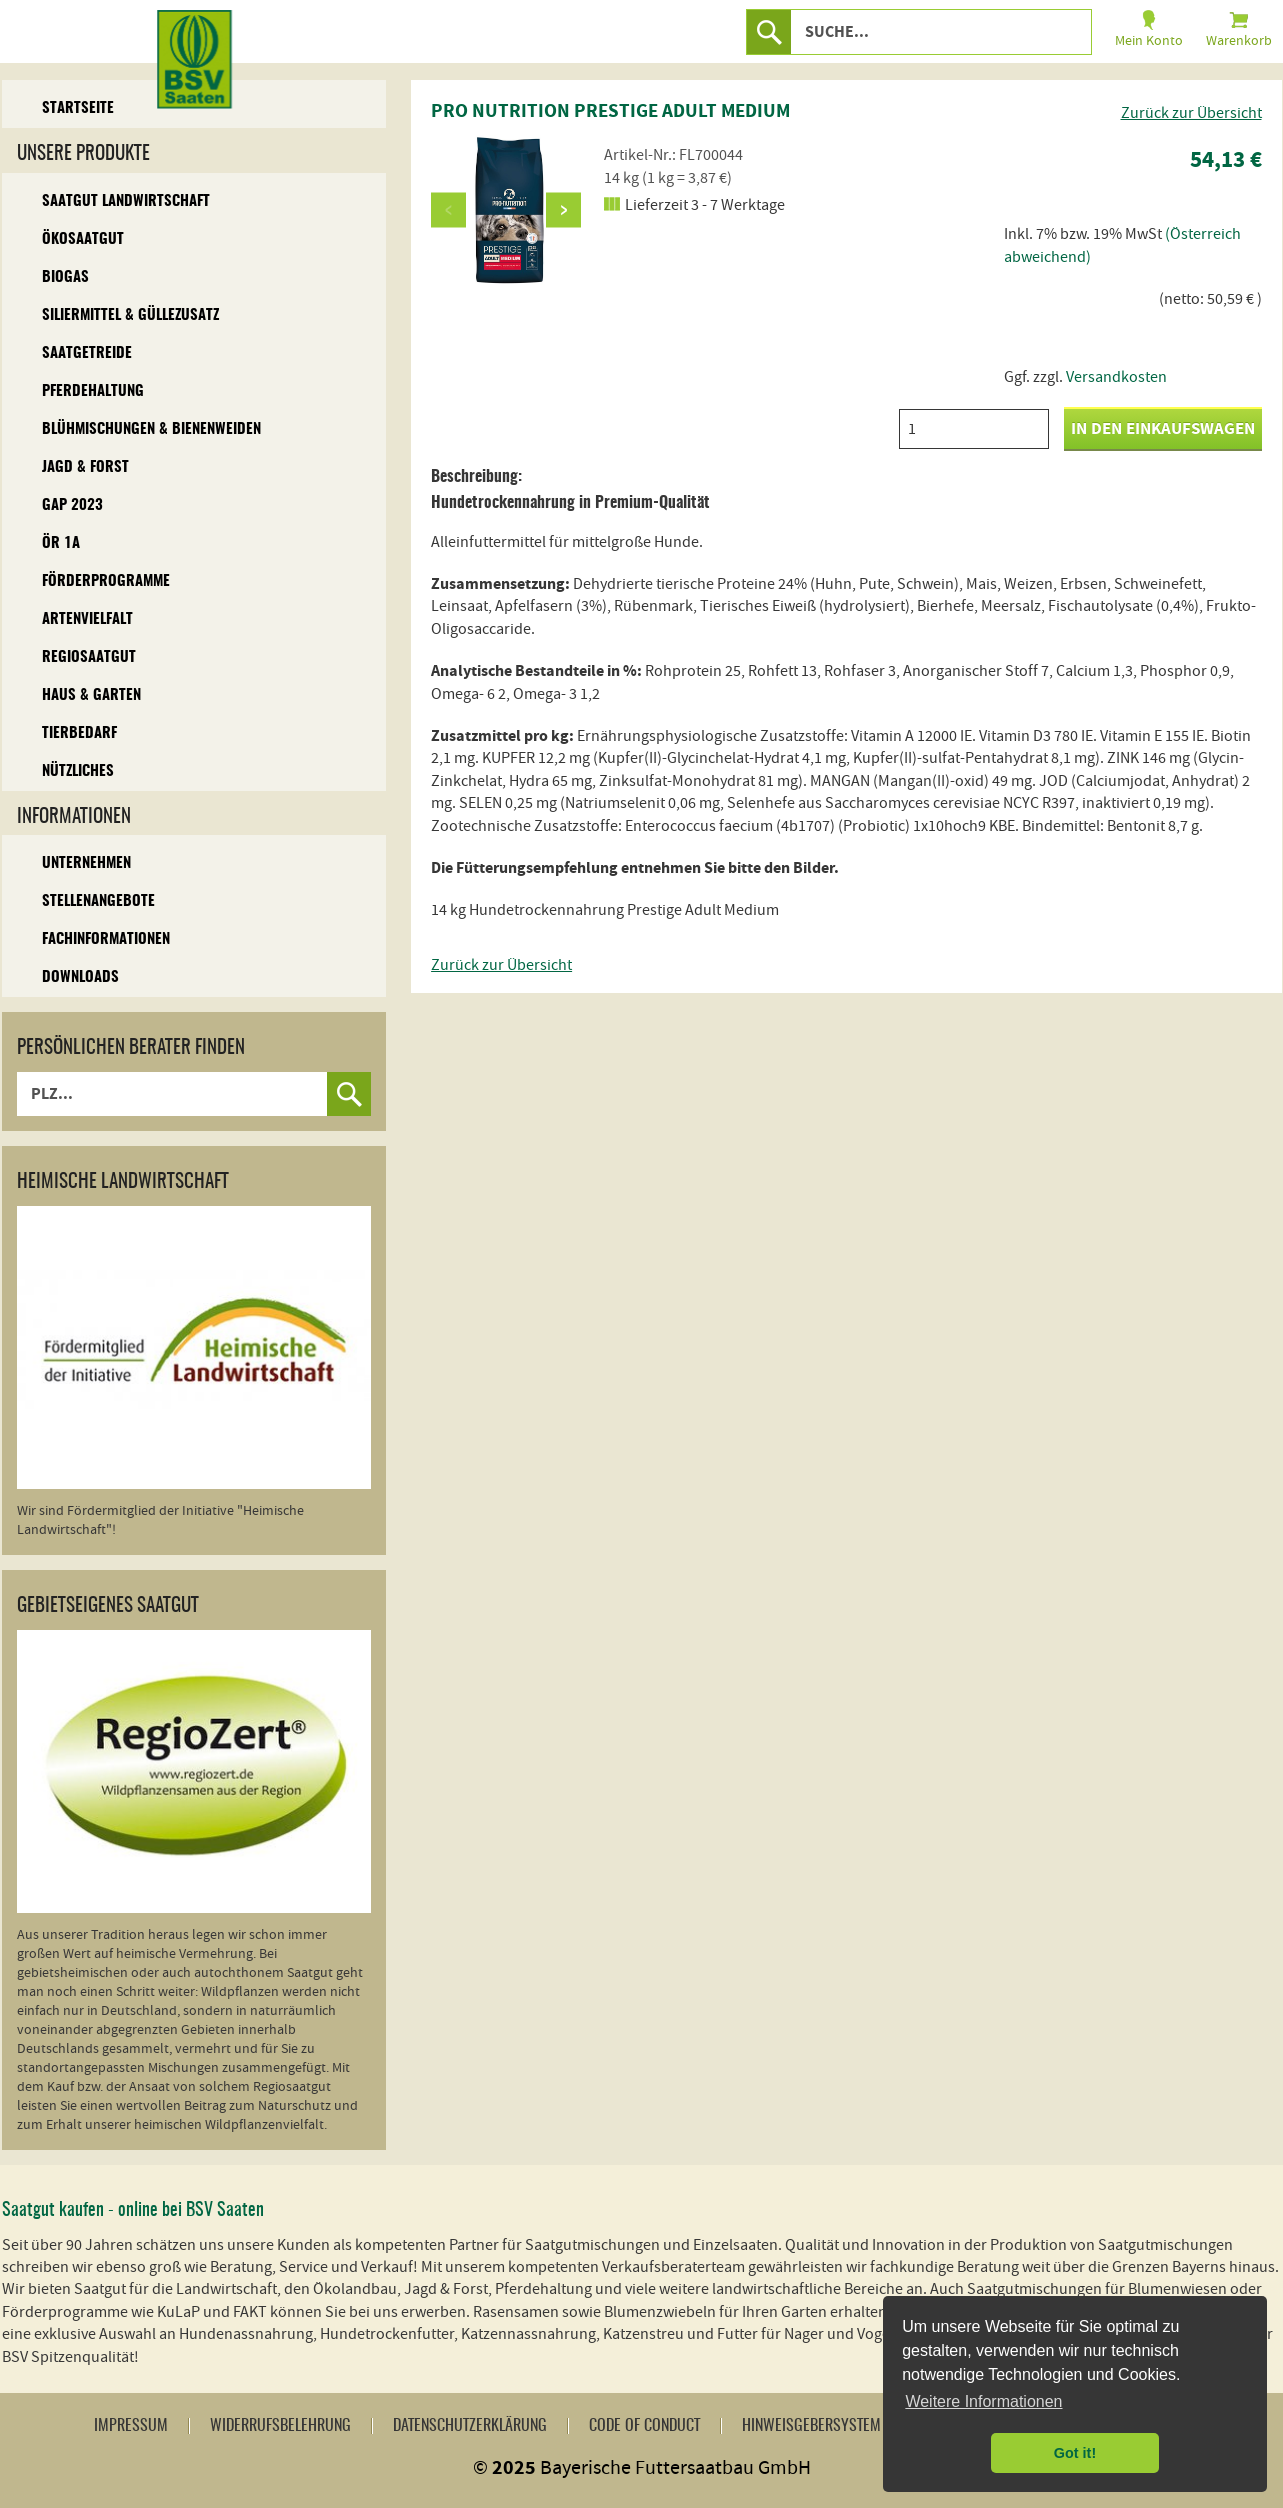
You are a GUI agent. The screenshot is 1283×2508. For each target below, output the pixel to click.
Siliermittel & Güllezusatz (130, 315)
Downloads (80, 977)
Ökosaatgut (83, 239)
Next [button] (563, 209)
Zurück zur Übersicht (1191, 113)
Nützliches (78, 771)
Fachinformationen (106, 939)
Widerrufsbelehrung (280, 2426)
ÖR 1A (61, 543)
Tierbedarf (79, 733)
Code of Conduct (644, 2426)
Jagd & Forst (85, 467)
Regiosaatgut (89, 657)
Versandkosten (1116, 377)
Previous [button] (448, 209)
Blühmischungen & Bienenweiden (151, 429)
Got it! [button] (1075, 2453)
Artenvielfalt (87, 619)
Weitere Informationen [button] (983, 2401)
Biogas (65, 277)
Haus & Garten (91, 695)
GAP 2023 (72, 505)
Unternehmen (86, 863)
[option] (506, 210)
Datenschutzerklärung (470, 2426)
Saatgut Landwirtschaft (126, 201)
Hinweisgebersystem (811, 2426)
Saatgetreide (87, 353)
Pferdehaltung (93, 391)
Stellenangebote (98, 901)
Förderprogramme (106, 581)
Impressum (131, 2426)
